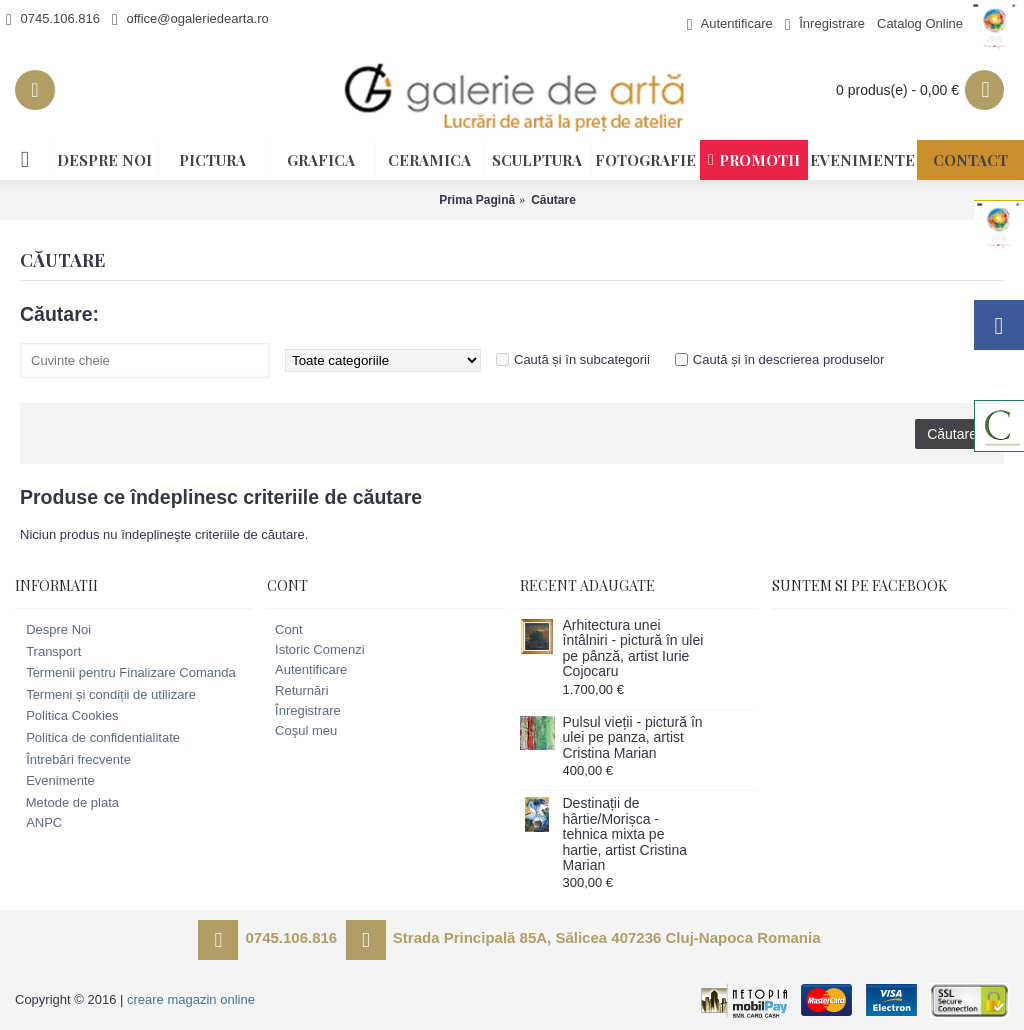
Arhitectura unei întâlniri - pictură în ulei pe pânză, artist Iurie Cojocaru (633, 648)
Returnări (297, 690)
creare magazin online (191, 999)
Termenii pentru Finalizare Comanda (125, 673)
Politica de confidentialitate (97, 738)
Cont (284, 629)
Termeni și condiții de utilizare (105, 695)
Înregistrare (304, 710)
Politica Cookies (67, 716)
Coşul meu (302, 730)
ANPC (38, 823)
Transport (48, 652)
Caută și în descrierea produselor (789, 359)
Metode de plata (67, 802)
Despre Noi (53, 630)
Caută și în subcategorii (582, 359)
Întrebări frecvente (73, 760)
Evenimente (55, 781)
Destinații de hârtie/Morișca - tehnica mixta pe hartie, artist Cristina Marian (625, 834)
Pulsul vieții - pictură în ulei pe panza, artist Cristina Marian (633, 738)
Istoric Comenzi (315, 649)
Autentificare (307, 669)
